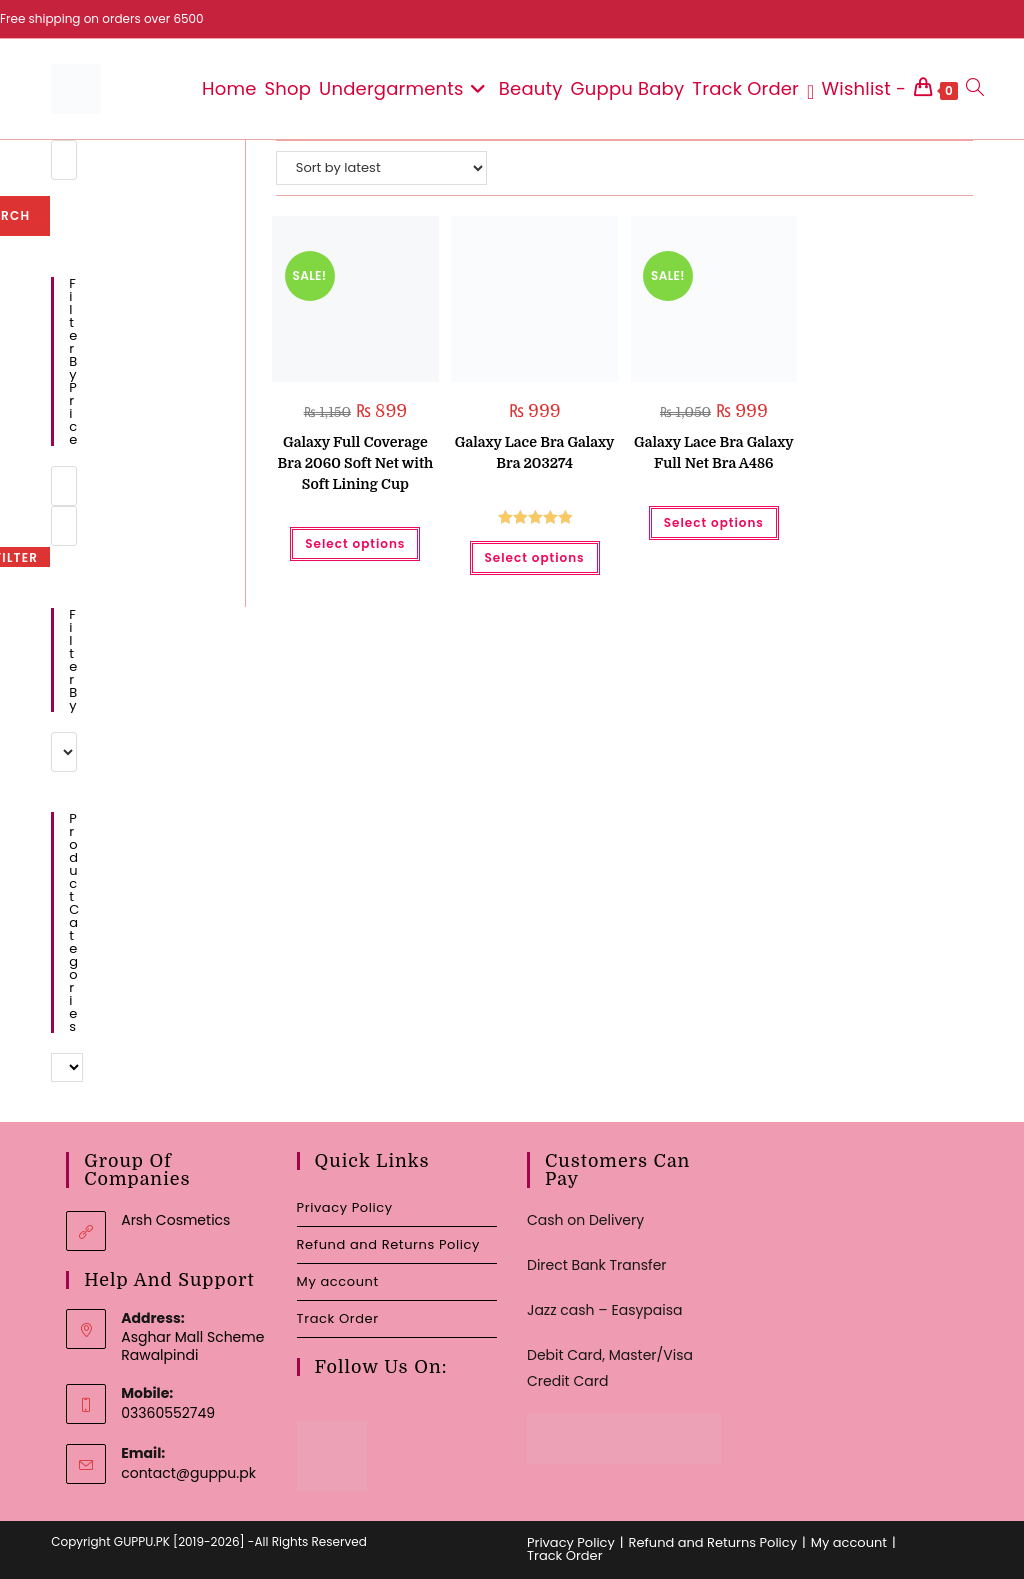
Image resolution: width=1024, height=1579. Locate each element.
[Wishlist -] (856, 89)
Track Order (338, 1318)
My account (338, 1281)
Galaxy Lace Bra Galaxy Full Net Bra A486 (714, 452)
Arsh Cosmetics (175, 1220)
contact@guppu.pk (188, 1473)
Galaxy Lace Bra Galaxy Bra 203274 (535, 452)
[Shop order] (381, 168)
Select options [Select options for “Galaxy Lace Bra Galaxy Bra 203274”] (535, 557)
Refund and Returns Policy (388, 1244)
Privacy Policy (345, 1207)
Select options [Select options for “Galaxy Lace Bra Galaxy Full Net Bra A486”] (714, 522)
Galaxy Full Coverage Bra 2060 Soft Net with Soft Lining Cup (355, 463)
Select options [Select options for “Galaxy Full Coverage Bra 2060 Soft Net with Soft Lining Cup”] (355, 543)
